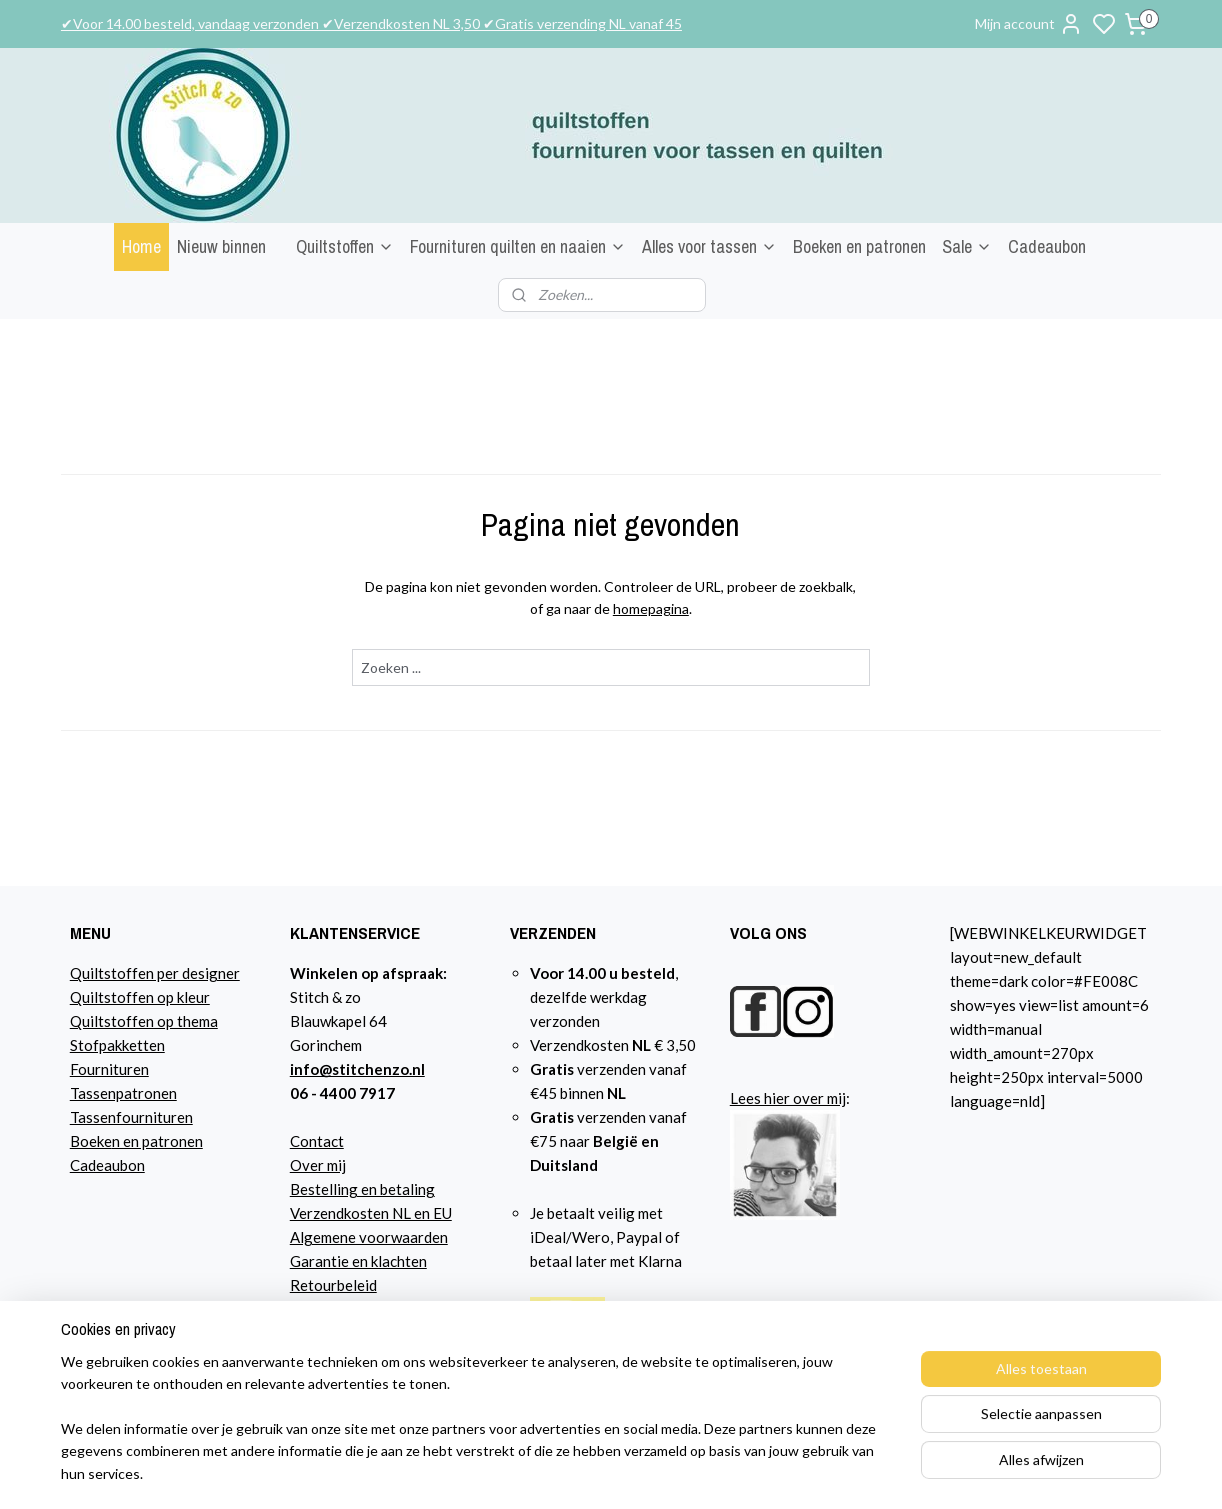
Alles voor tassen (709, 246)
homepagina (651, 608)
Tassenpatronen (123, 1093)
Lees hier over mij (788, 1098)
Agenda (315, 1333)
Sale (967, 246)
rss (831, 1472)
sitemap (795, 1472)
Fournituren (109, 1069)
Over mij (318, 1165)
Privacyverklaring (349, 1309)
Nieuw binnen (221, 246)
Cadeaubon (1047, 246)
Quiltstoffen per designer (155, 973)
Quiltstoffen (345, 246)
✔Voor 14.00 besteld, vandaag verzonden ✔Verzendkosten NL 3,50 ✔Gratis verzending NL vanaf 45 (371, 23)
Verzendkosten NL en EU (371, 1213)
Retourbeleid (333, 1285)
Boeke (91, 1141)
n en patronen (157, 1141)
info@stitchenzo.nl (357, 1069)
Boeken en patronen (859, 246)
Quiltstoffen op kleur (140, 997)
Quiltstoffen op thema (144, 1021)
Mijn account (1029, 24)
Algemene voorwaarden (369, 1237)
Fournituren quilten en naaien (518, 246)
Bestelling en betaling (362, 1189)
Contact (317, 1141)
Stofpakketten (117, 1045)
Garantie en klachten (358, 1261)
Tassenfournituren (131, 1117)
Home (141, 246)
